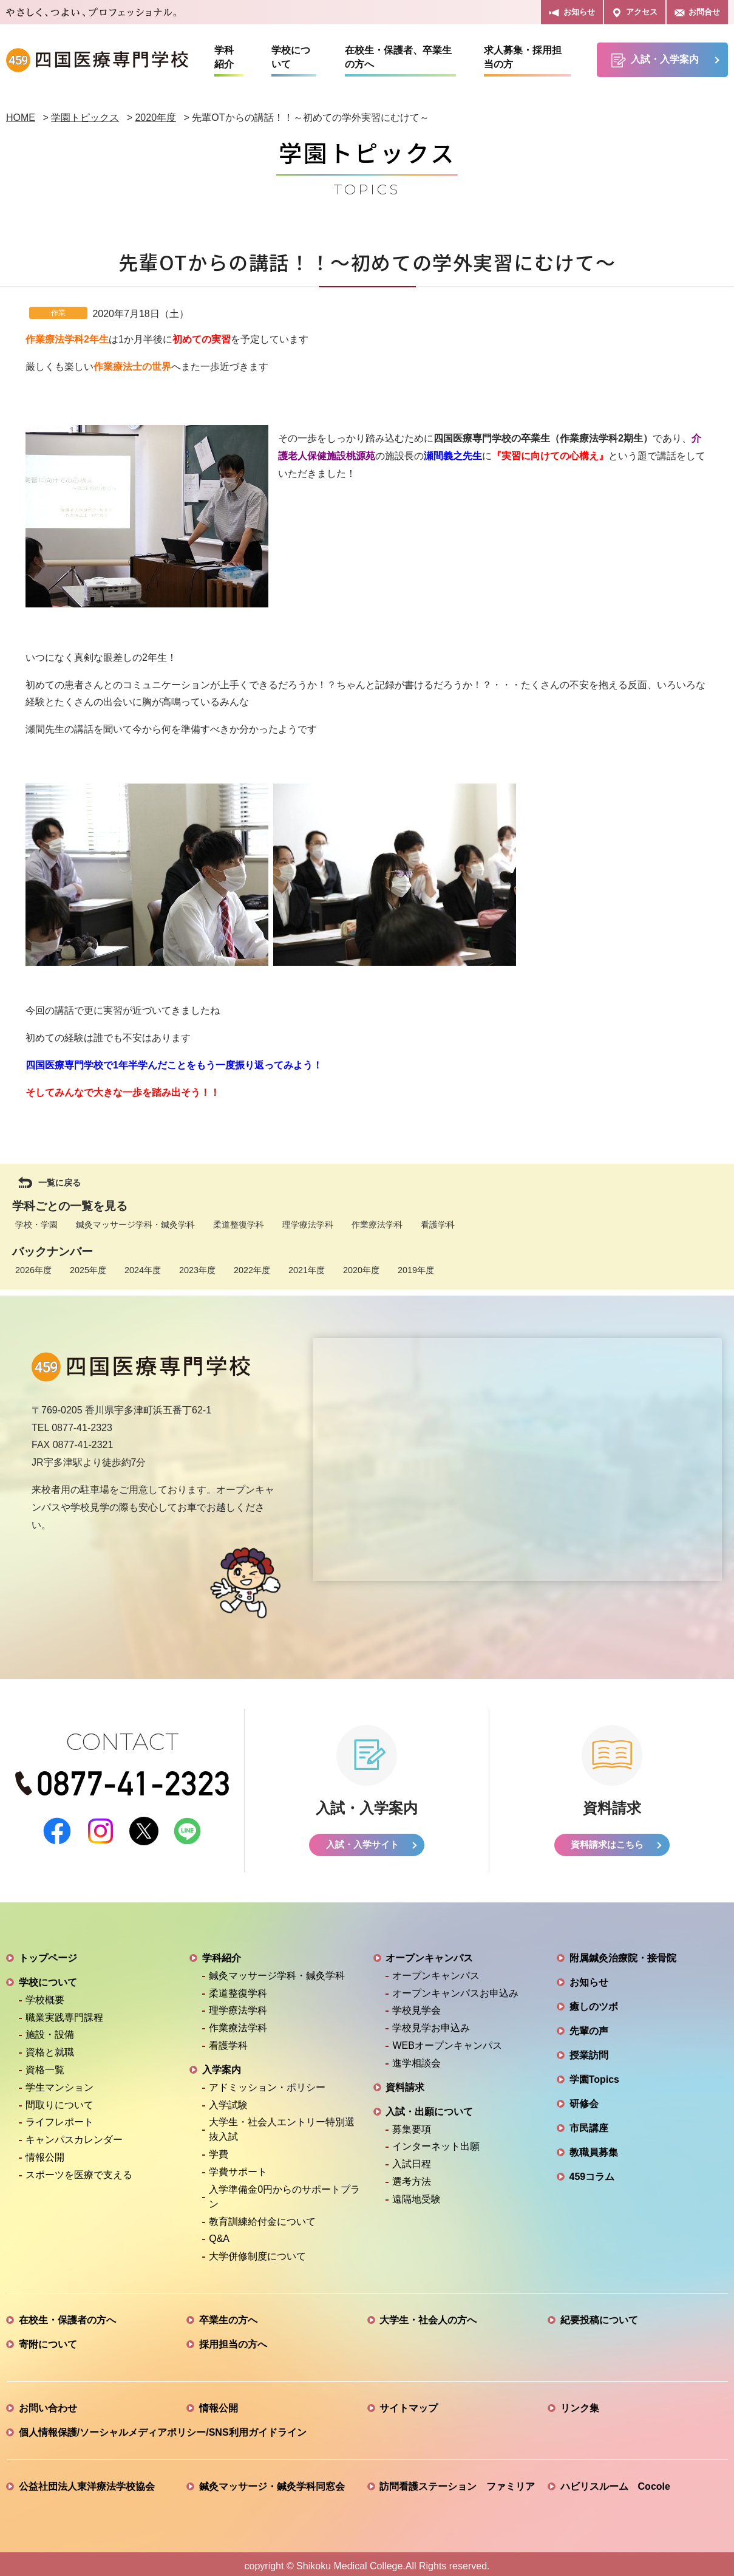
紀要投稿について (599, 2316)
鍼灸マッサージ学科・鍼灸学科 (135, 1224)
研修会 (584, 2099)
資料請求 (405, 2082)
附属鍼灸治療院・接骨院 (622, 1954)
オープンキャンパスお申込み (455, 1988)
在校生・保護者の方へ (67, 2316)
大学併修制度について (257, 2252)
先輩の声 (588, 2026)
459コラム (592, 2172)
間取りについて (59, 2100)
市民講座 (588, 2124)
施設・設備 (49, 2030)
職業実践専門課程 (64, 2012)
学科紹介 (224, 57)
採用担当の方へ (233, 2340)
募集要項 (411, 2124)
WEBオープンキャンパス (446, 2041)
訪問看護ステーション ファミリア (457, 2482)
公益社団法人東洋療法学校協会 (87, 2482)
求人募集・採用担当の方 (523, 57)
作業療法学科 (377, 1224)
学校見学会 (416, 2006)
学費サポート (238, 2167)
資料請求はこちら (607, 1839)
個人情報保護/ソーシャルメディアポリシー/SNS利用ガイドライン (163, 2428)
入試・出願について (429, 2107)
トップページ (48, 1954)
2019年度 (416, 1270)
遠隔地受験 (416, 2194)
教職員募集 (593, 2148)
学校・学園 (36, 1224)
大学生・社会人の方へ (428, 2316)
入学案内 (221, 2065)
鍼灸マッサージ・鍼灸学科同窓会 (272, 2482)
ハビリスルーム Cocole (615, 2482)
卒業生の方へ (228, 2316)
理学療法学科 (307, 1224)
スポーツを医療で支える (78, 2170)
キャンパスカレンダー (74, 2135)
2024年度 (142, 1270)
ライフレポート (59, 2118)
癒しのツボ (593, 2002)
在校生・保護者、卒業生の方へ (398, 57)
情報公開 (44, 2153)
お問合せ (697, 12)
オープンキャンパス (429, 1954)
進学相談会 (416, 2058)
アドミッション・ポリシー (267, 2082)
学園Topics (594, 2075)
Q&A (219, 2234)
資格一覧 (44, 2065)
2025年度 (88, 1270)
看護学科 (438, 1224)
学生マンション (59, 2082)
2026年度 (33, 1270)
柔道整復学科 (238, 1224)
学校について (290, 57)
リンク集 (579, 2404)
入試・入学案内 (655, 60)
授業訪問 (588, 2051)
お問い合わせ (48, 2404)
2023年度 (197, 1270)
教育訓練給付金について (262, 2217)
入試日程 (411, 2159)
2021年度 (306, 1270)
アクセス (635, 12)
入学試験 (228, 2100)
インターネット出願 (436, 2142)
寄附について (48, 2340)
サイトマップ (408, 2404)
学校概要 (44, 1995)
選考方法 (411, 2177)
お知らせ (571, 12)
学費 (218, 2150)
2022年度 (252, 1270)
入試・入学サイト (362, 1839)
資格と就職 (49, 2048)
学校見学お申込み (431, 2023)
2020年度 (361, 1270)
